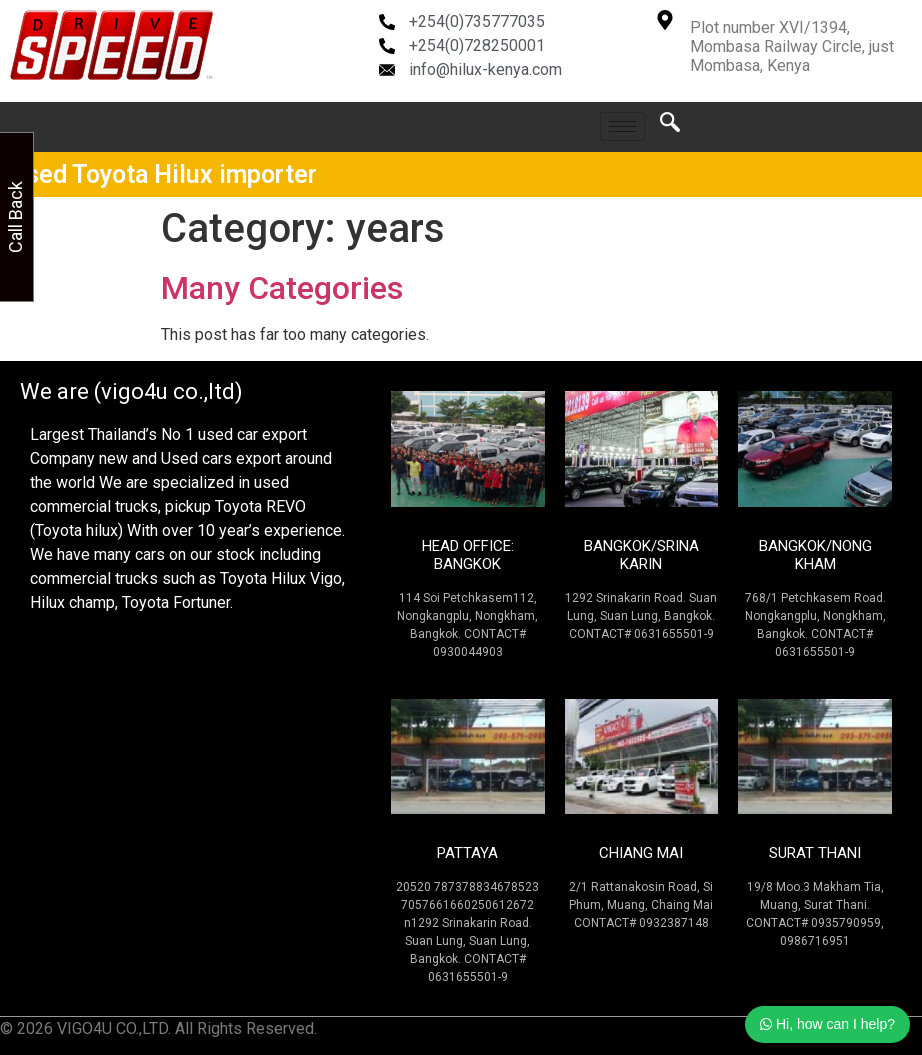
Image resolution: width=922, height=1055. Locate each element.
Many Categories (282, 288)
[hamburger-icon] (622, 126)
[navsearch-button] (670, 127)
